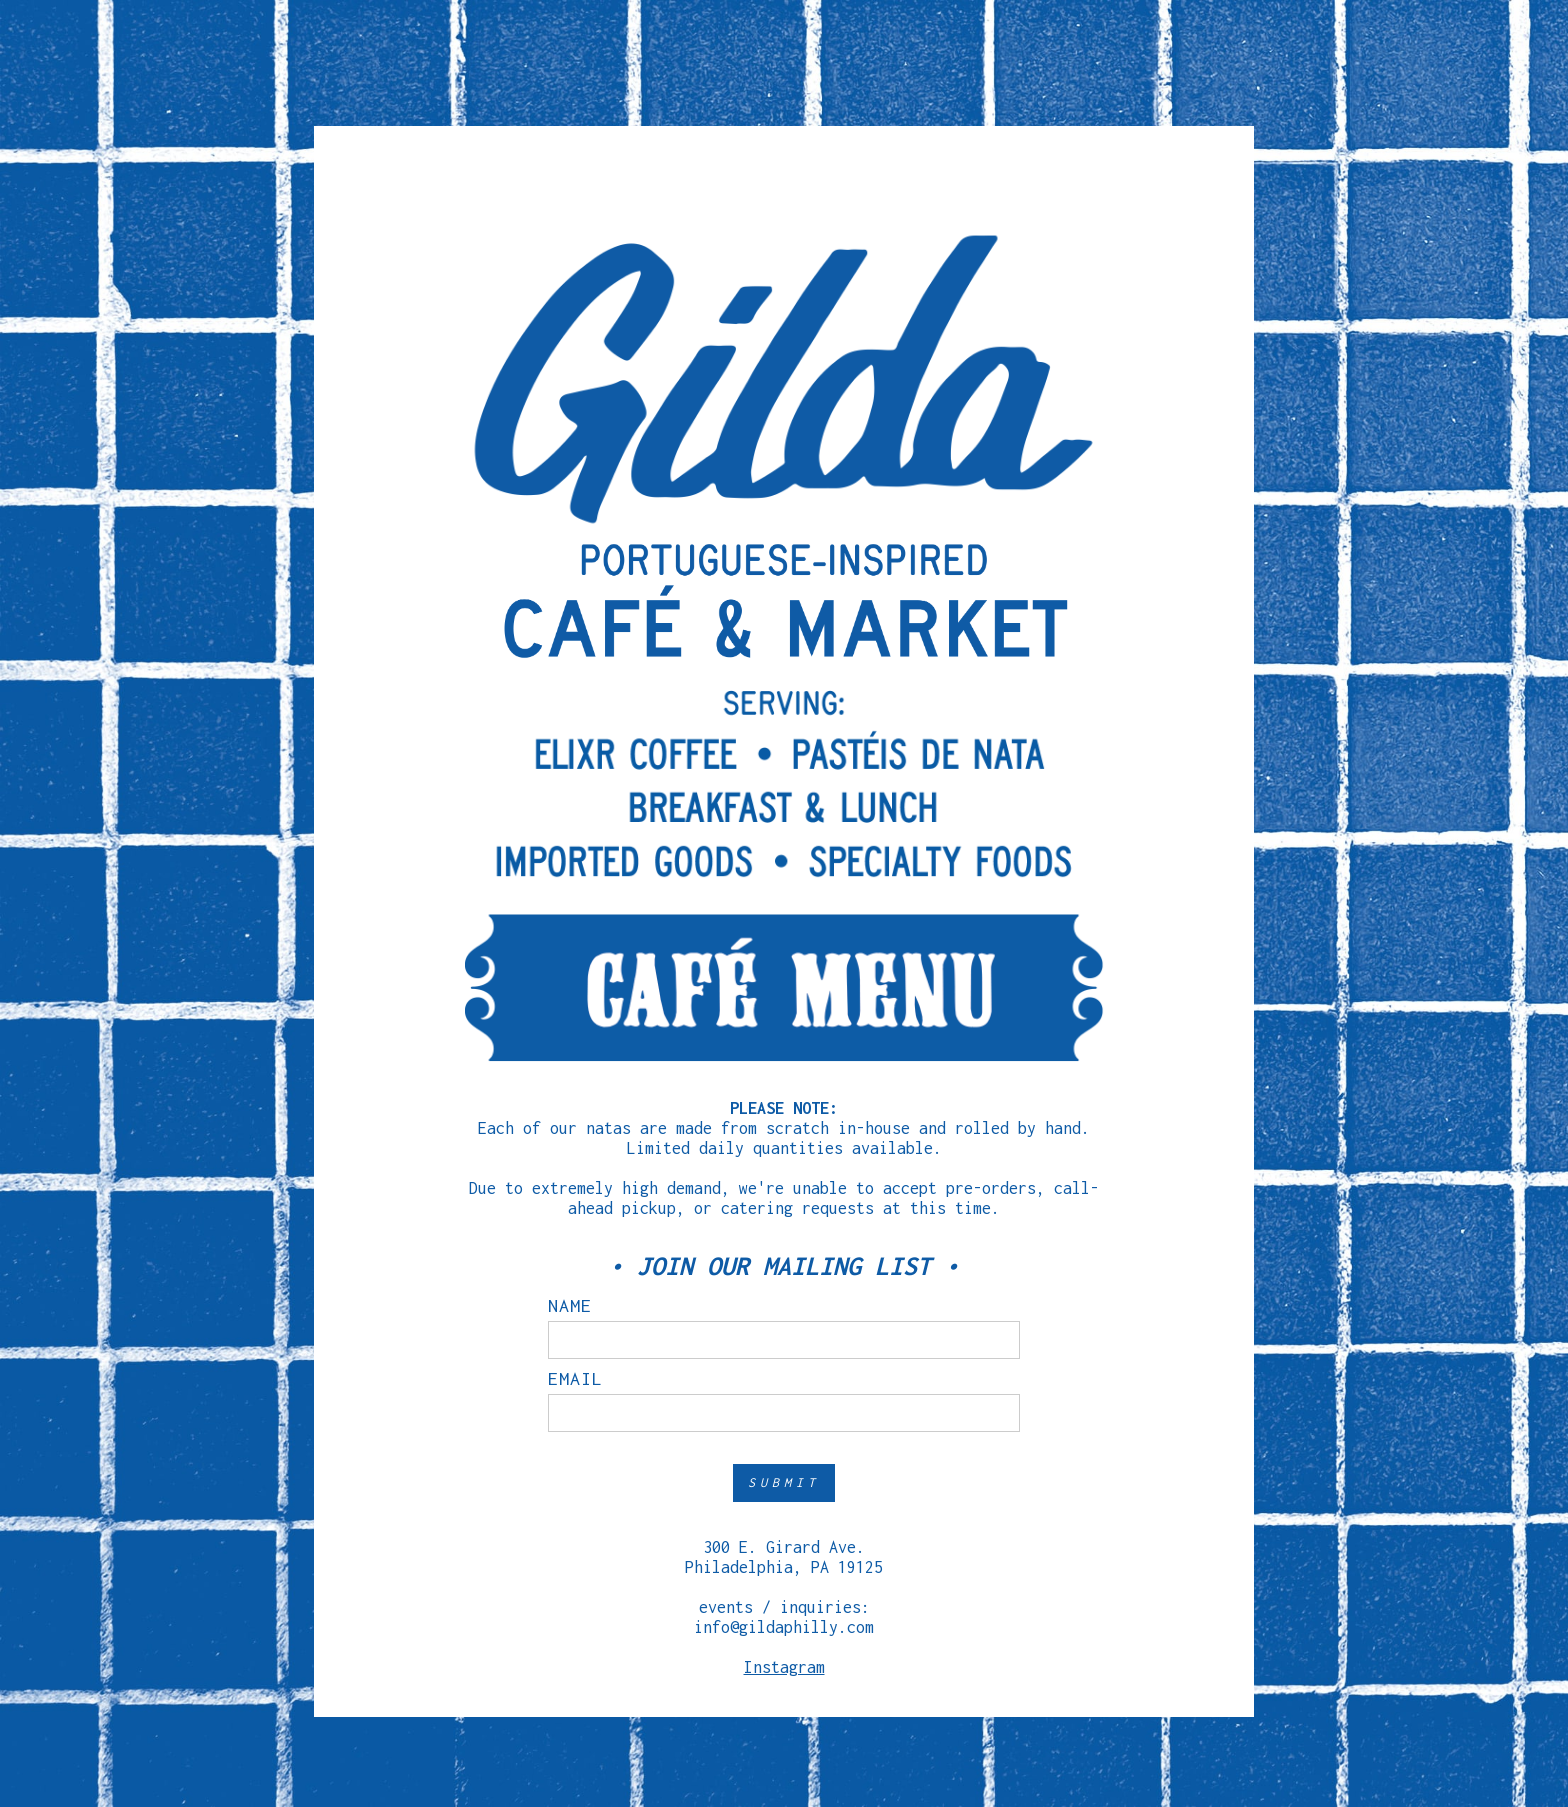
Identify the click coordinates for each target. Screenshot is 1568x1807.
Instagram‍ (784, 1667)
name (570, 1306)
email (575, 1379)
